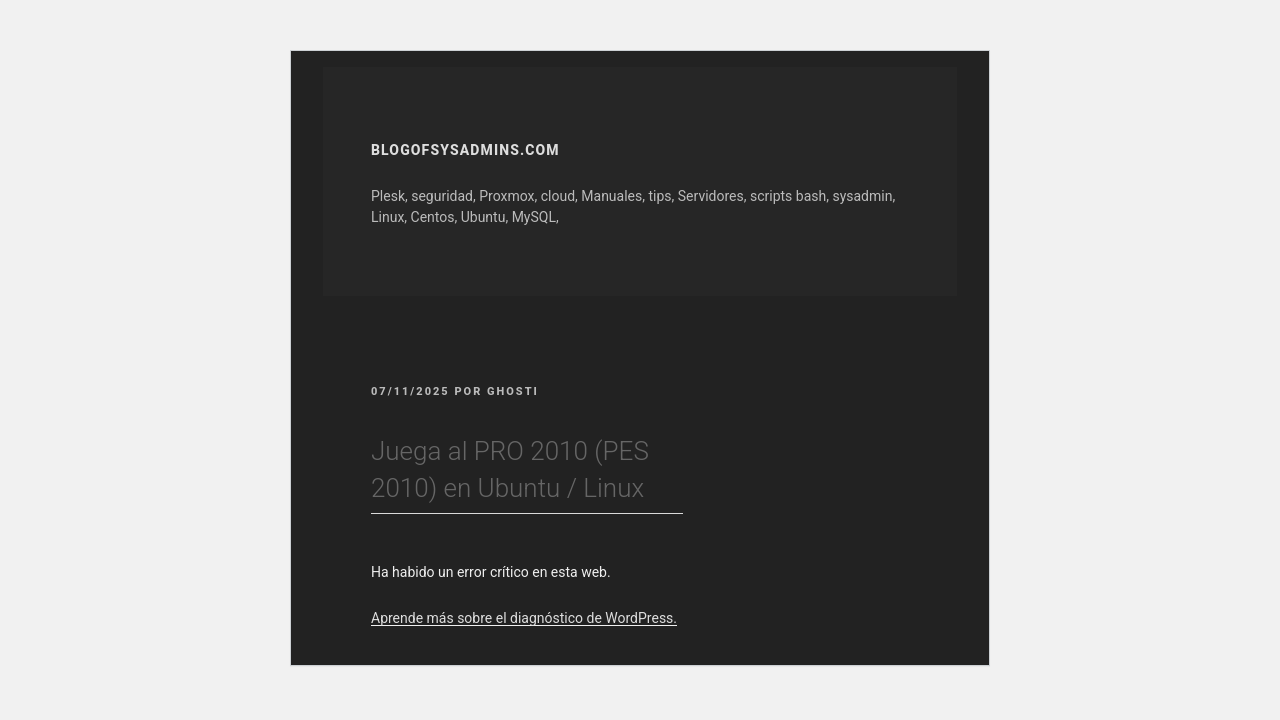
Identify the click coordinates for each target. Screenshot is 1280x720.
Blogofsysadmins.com (465, 150)
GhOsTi (513, 391)
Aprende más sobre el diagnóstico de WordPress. (524, 618)
